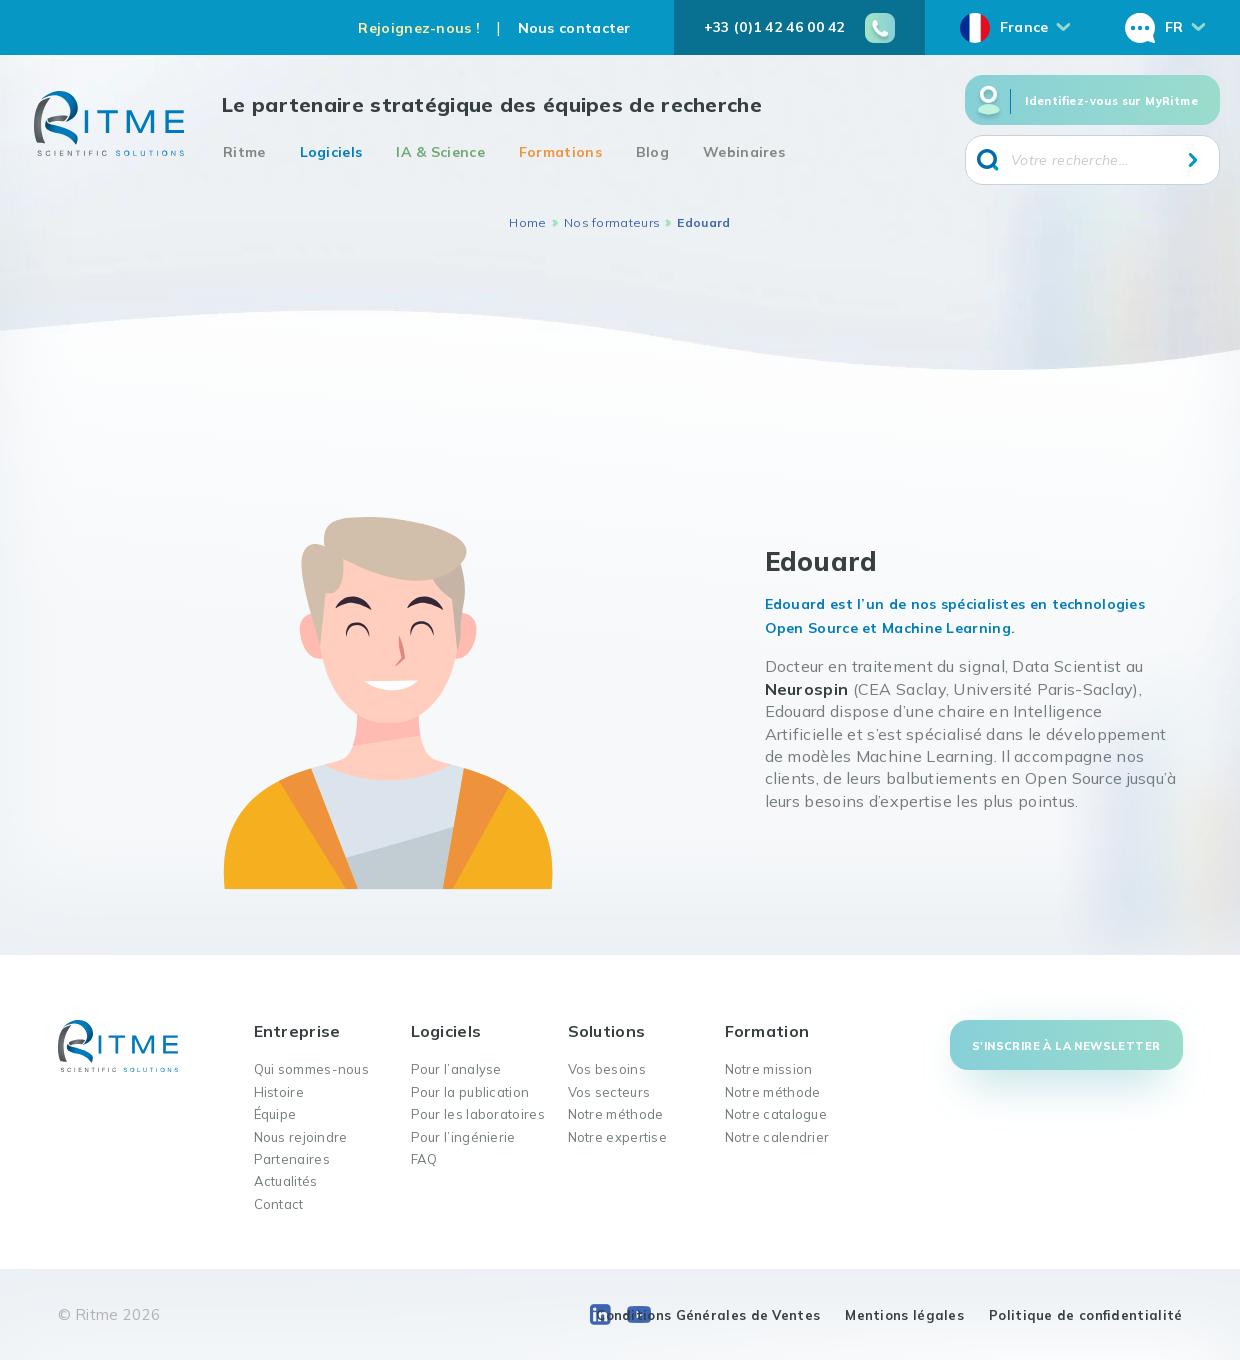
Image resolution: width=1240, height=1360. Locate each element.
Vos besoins (607, 1069)
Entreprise (297, 1031)
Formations (560, 152)
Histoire (279, 1092)
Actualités (286, 1181)
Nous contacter (574, 28)
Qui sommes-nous (312, 1069)
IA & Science (440, 152)
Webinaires (744, 152)
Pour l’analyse (456, 1069)
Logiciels (331, 152)
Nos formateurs (612, 222)
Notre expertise (618, 1137)
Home (527, 222)
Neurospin (807, 689)
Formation (767, 1031)
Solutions (607, 1031)
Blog (652, 152)
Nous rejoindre (301, 1137)
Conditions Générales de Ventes (708, 1315)
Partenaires (292, 1159)
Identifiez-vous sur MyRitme (1111, 101)
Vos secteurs (609, 1092)
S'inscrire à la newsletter (1066, 1046)
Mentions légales (904, 1315)
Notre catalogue (776, 1114)
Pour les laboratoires (478, 1114)
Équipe (275, 1114)
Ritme (244, 152)
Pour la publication (470, 1092)
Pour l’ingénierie (463, 1137)
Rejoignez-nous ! (419, 28)
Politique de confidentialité (1085, 1315)
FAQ (424, 1159)
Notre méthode (616, 1114)
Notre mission (769, 1069)
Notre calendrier (777, 1137)
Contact (279, 1204)
